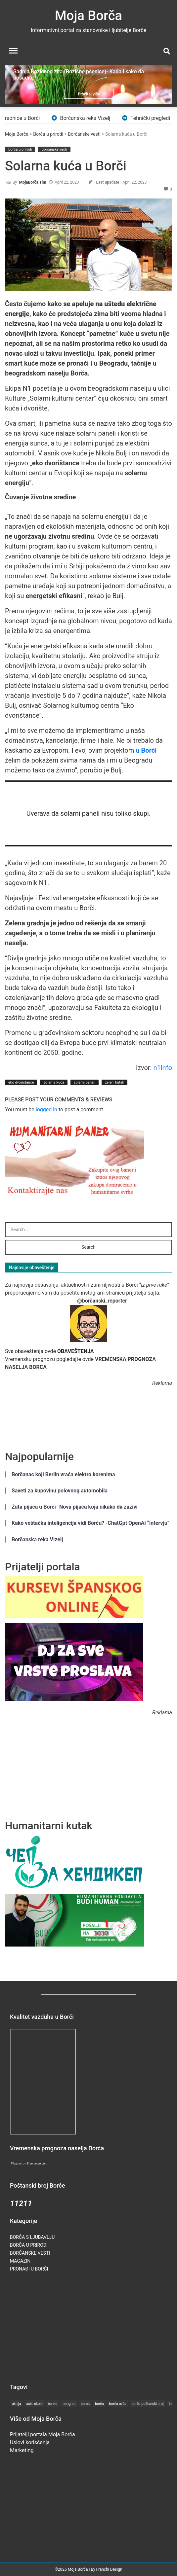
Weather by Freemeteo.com (29, 2163)
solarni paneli (84, 1082)
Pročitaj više (89, 94)
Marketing (21, 2450)
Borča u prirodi (48, 134)
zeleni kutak (114, 1082)
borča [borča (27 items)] (99, 2404)
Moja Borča (88, 15)
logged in (46, 1109)
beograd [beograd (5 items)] (69, 2404)
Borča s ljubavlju (32, 2237)
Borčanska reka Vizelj (90, 118)
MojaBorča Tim (32, 182)
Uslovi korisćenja (30, 2442)
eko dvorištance (21, 1082)
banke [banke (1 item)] (53, 2404)
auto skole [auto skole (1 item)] (34, 2404)
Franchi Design (109, 2569)
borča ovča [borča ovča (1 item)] (117, 2404)
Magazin (20, 2261)
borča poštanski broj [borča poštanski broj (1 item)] (148, 2404)
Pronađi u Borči (29, 2269)
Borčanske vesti (84, 134)
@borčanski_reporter (102, 1301)
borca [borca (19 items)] (85, 2404)
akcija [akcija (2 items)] (16, 2404)
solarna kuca (53, 1082)
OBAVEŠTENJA (75, 1351)
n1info (162, 1068)
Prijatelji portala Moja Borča (42, 2434)
